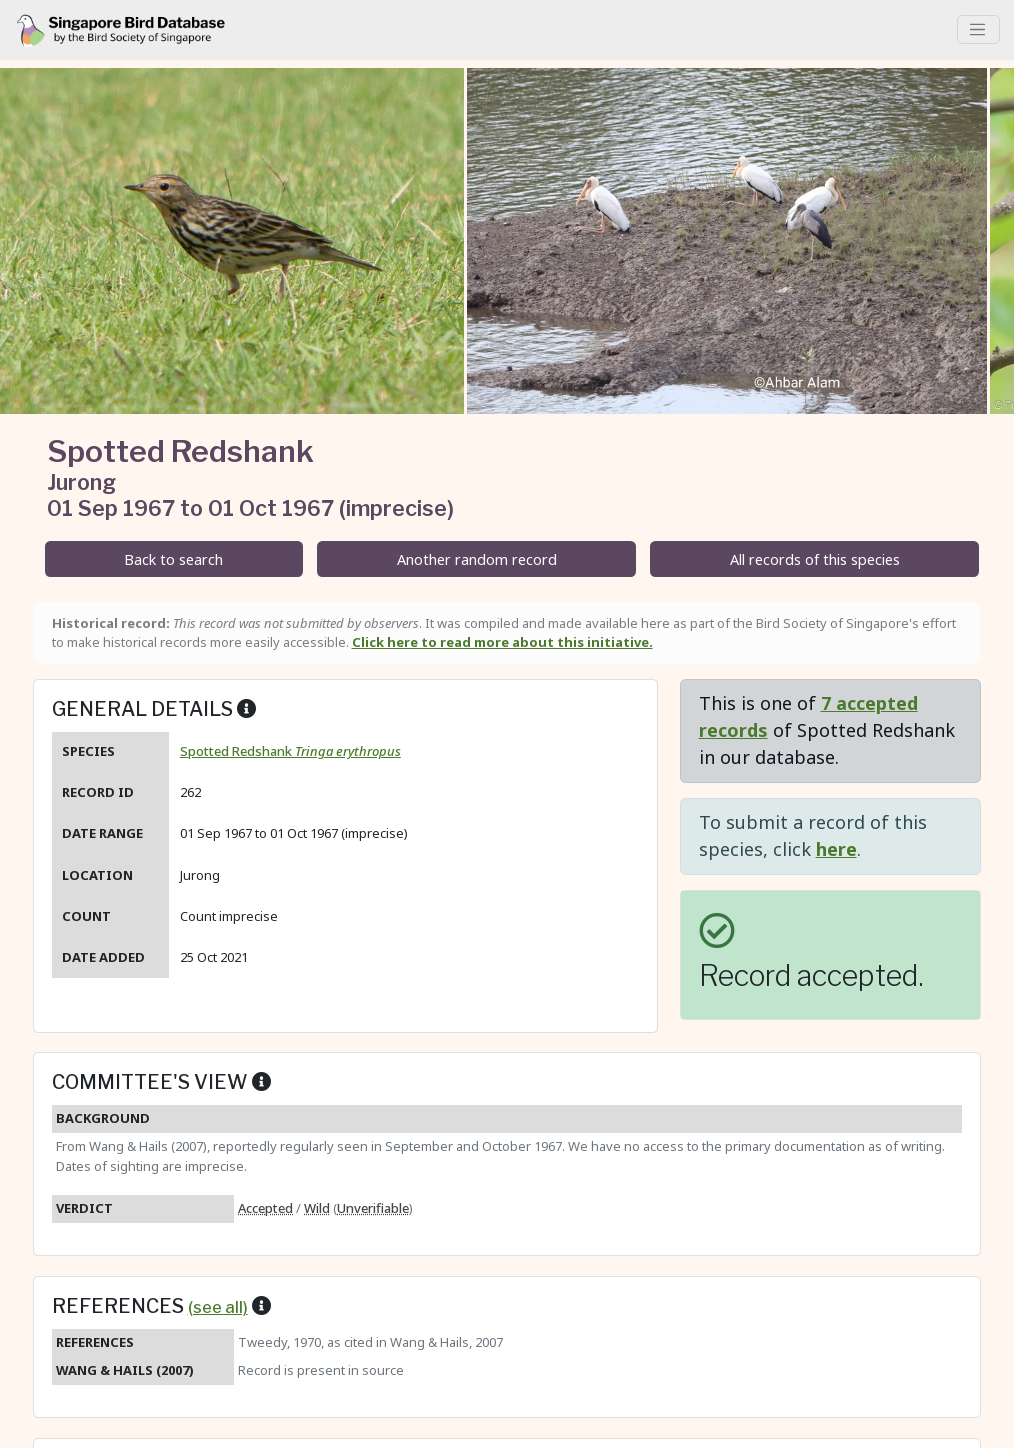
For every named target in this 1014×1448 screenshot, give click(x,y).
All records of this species (815, 559)
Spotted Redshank (290, 751)
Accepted (265, 1208)
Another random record (477, 559)
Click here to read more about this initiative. (502, 642)
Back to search (173, 559)
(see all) (218, 1307)
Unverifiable (373, 1208)
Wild (317, 1208)
